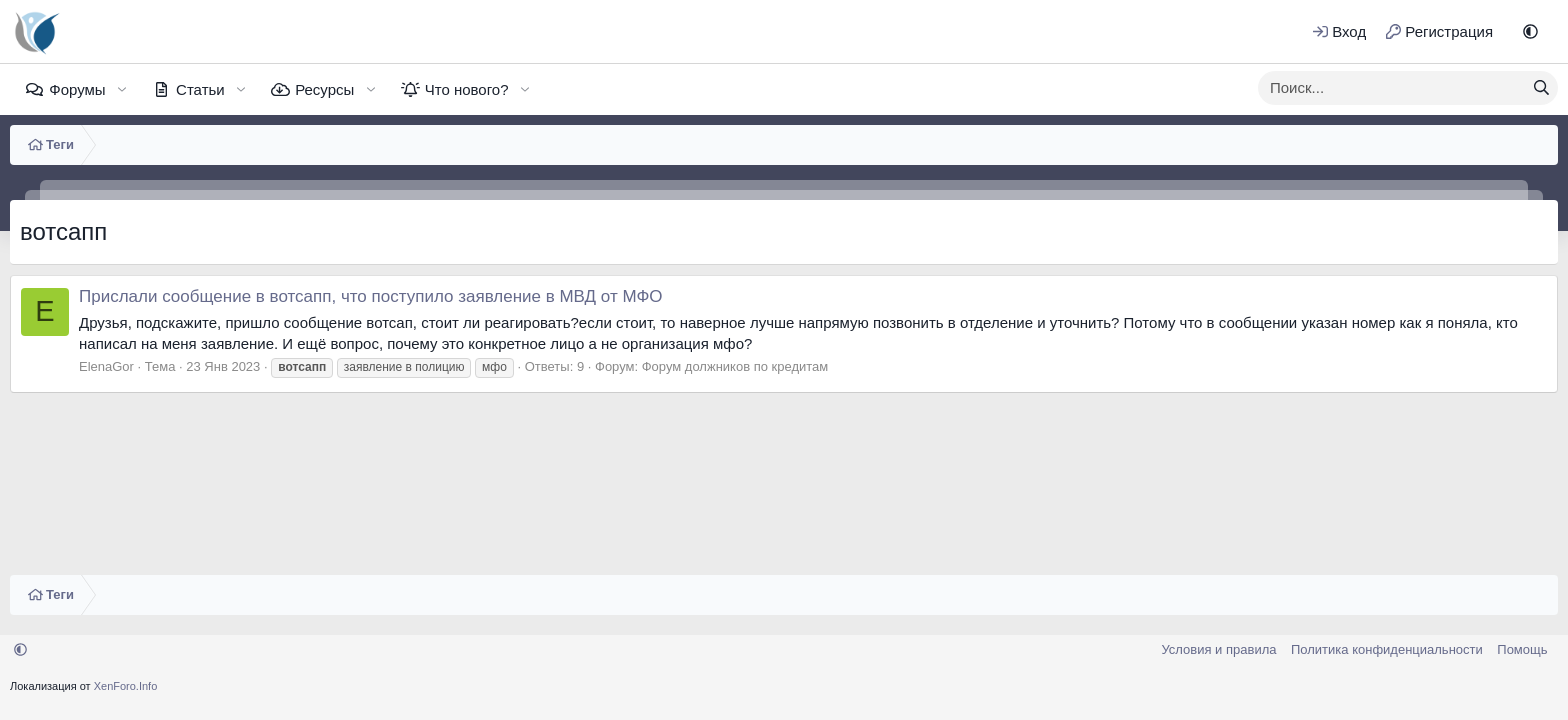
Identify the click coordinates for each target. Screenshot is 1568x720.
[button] (1530, 31)
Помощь (1522, 649)
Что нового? (467, 89)
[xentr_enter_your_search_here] (1392, 88)
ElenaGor (106, 366)
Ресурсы (324, 89)
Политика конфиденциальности (1387, 649)
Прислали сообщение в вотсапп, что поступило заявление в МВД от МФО (371, 296)
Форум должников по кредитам (735, 366)
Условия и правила (1218, 649)
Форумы (77, 89)
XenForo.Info (126, 686)
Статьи (200, 89)
